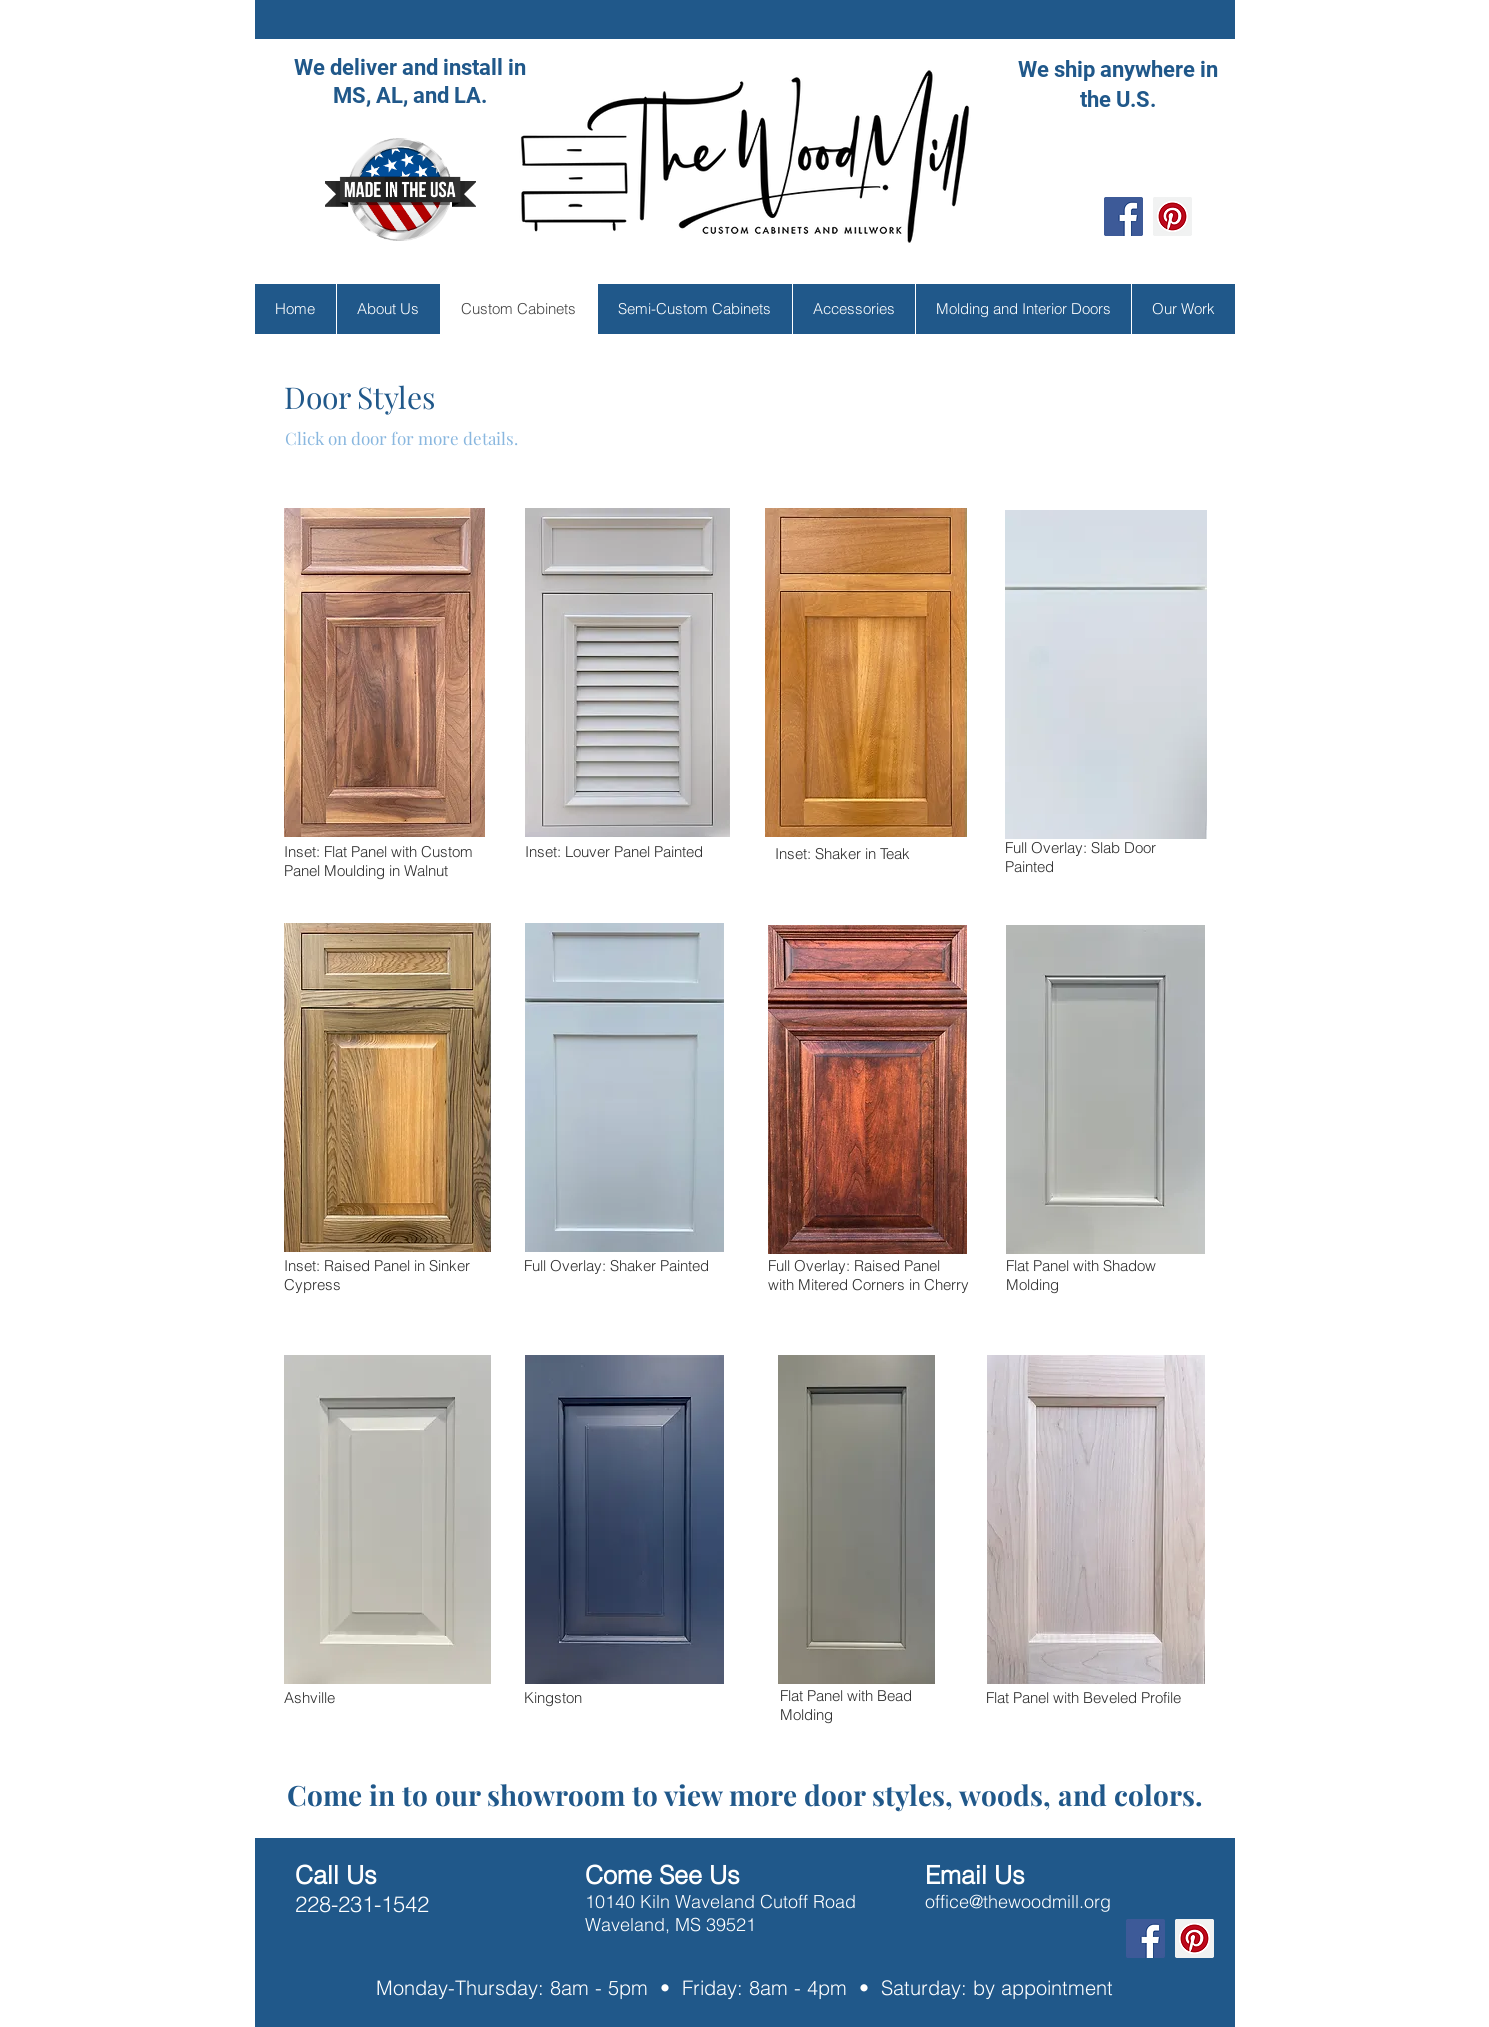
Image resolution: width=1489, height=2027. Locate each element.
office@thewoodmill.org (1018, 1901)
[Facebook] (1123, 216)
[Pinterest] (1172, 216)
